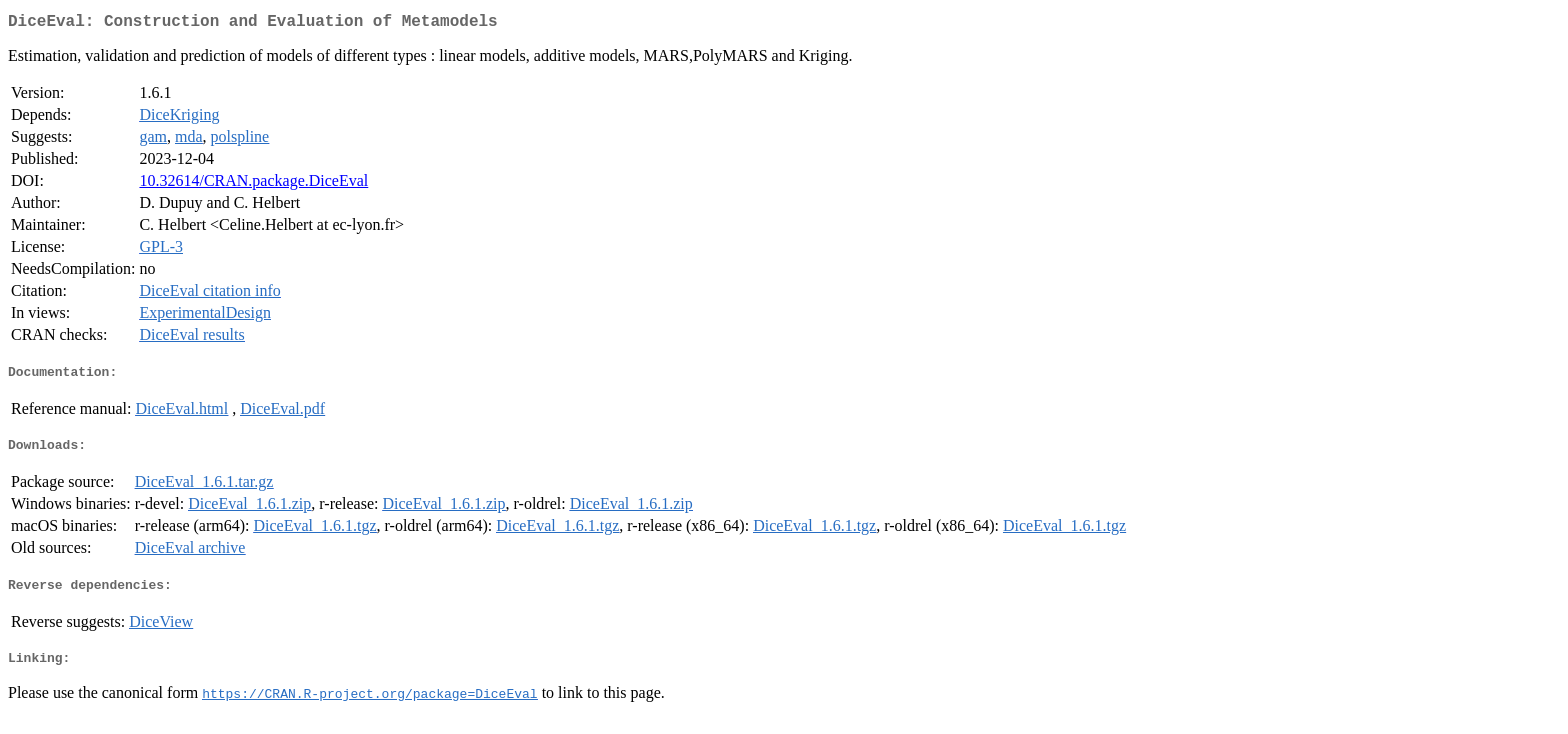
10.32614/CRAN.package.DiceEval (253, 184)
